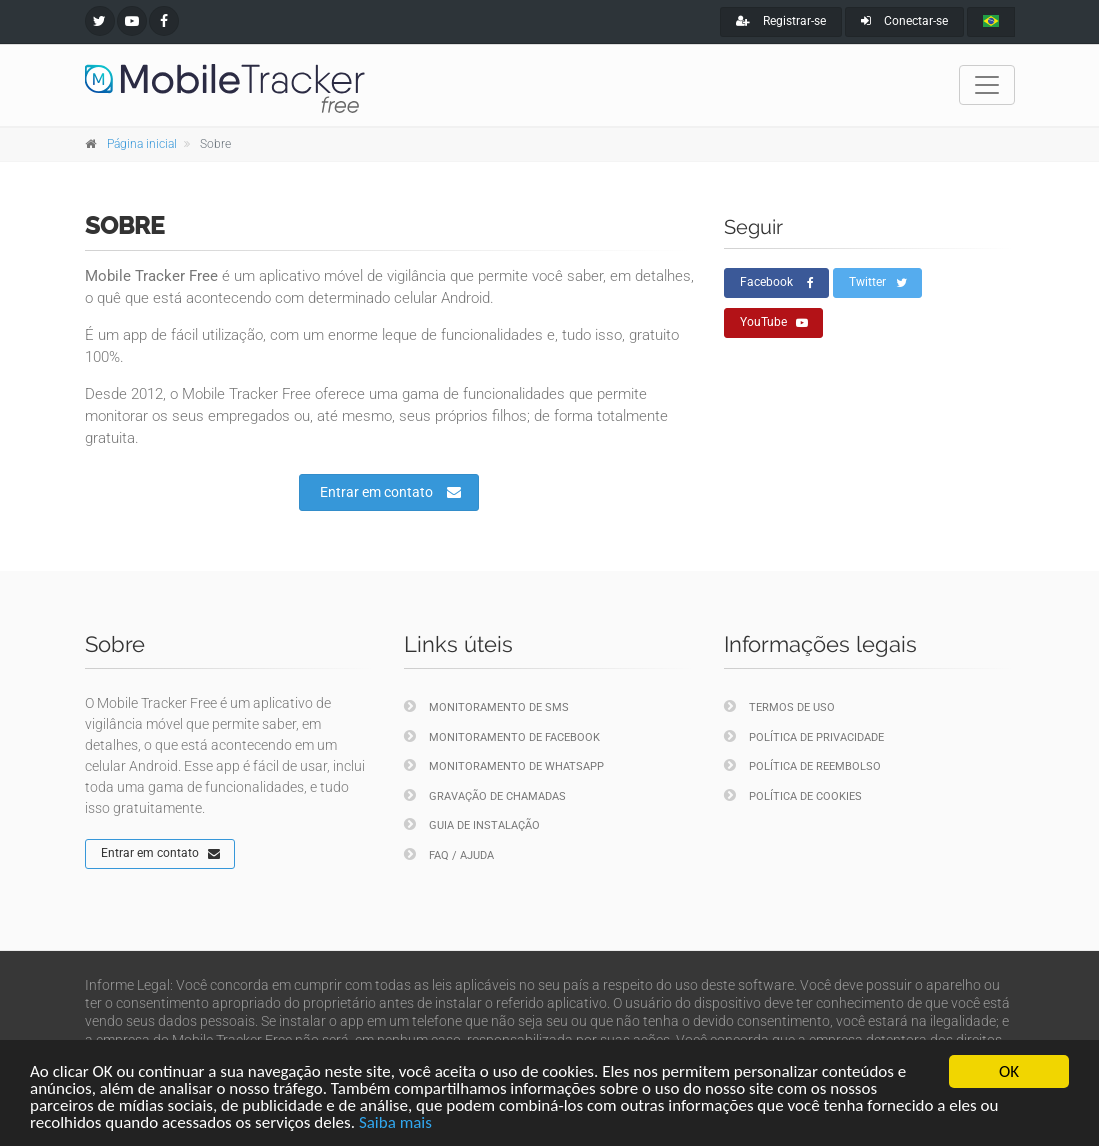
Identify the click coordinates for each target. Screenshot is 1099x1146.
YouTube (774, 323)
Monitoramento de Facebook (502, 736)
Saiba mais (395, 1124)
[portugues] (991, 22)
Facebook (777, 283)
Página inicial (142, 144)
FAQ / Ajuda (449, 854)
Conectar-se (904, 21)
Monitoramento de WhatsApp (504, 765)
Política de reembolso (802, 765)
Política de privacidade (804, 736)
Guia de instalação (472, 824)
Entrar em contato (390, 492)
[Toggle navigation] (987, 85)
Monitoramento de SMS (486, 706)
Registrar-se (781, 21)
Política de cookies (793, 795)
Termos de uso (779, 706)
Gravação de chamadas (485, 795)
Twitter (878, 283)
